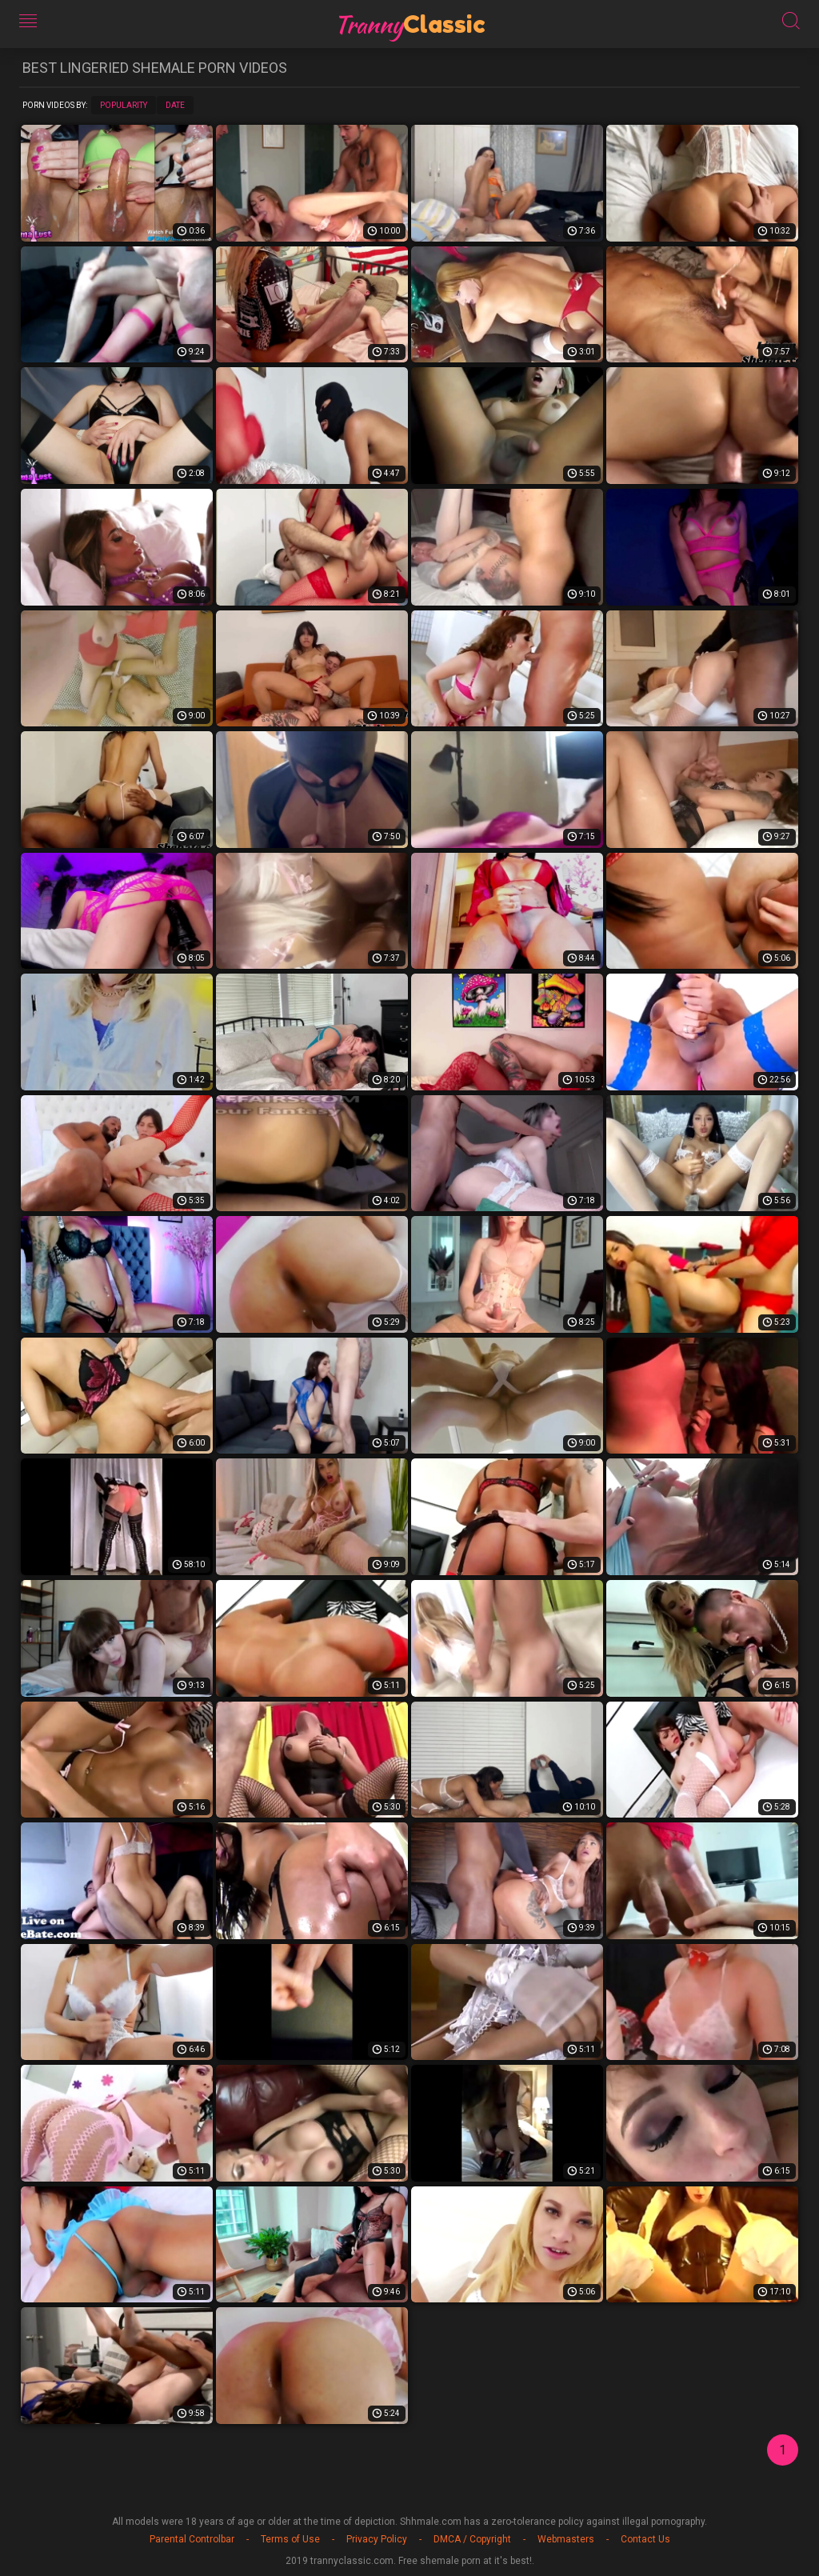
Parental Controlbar (192, 2539)
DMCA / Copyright (472, 2539)
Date (175, 105)
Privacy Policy (376, 2539)
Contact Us (645, 2539)
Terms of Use (290, 2539)
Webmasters (565, 2539)
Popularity (123, 105)
